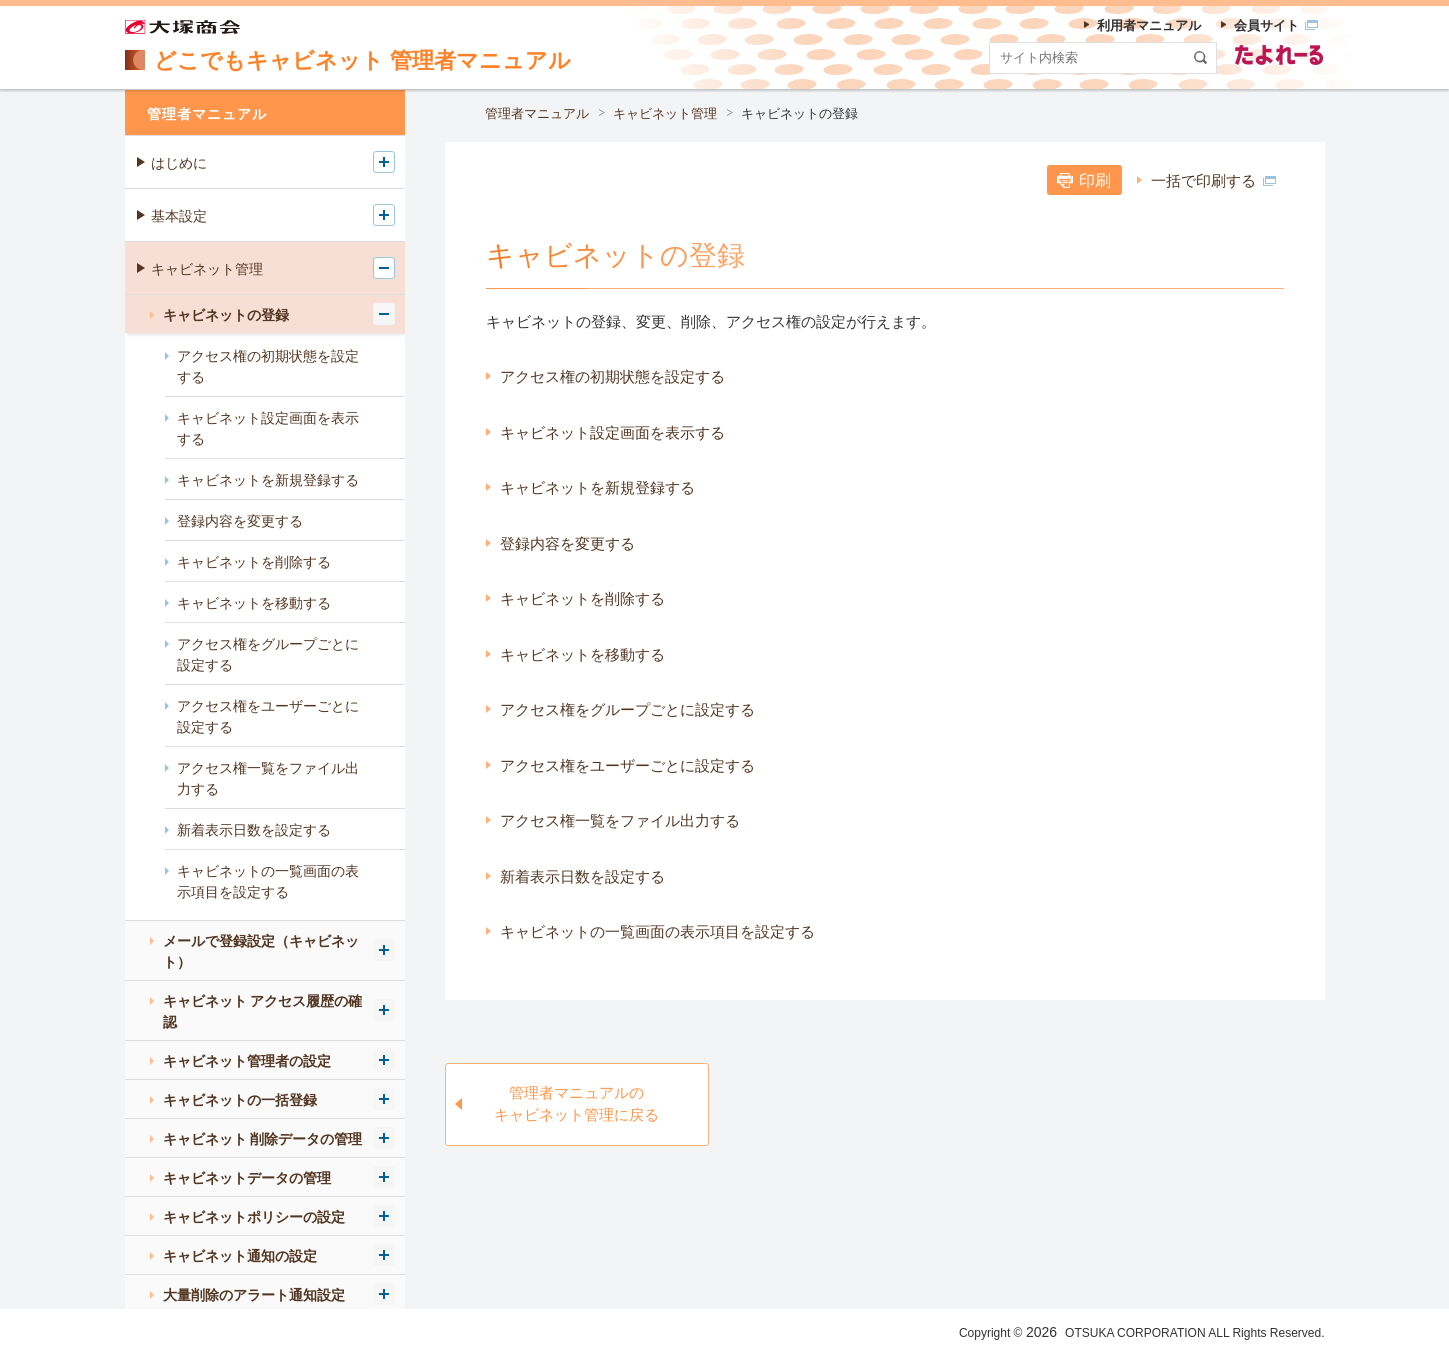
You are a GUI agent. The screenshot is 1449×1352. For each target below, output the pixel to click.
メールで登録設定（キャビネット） (261, 951)
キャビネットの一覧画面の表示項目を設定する (657, 931)
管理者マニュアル (537, 113)
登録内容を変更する (567, 543)
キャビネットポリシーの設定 (254, 1217)
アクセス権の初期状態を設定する (612, 376)
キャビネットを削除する (582, 598)
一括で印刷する (1214, 180)
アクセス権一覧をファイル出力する (620, 820)
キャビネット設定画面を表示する (612, 432)
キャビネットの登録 (799, 113)
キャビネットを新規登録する (597, 487)
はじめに (179, 163)
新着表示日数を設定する (582, 876)
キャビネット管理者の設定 (247, 1061)
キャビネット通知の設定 (240, 1256)
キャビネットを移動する (582, 654)
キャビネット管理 (665, 113)
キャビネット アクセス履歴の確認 (263, 1011)
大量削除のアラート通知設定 (254, 1295)
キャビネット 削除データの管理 (263, 1139)
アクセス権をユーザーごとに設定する (627, 765)
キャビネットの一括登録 (240, 1100)
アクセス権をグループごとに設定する (627, 709)
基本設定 (179, 216)
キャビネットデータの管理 (247, 1178)
